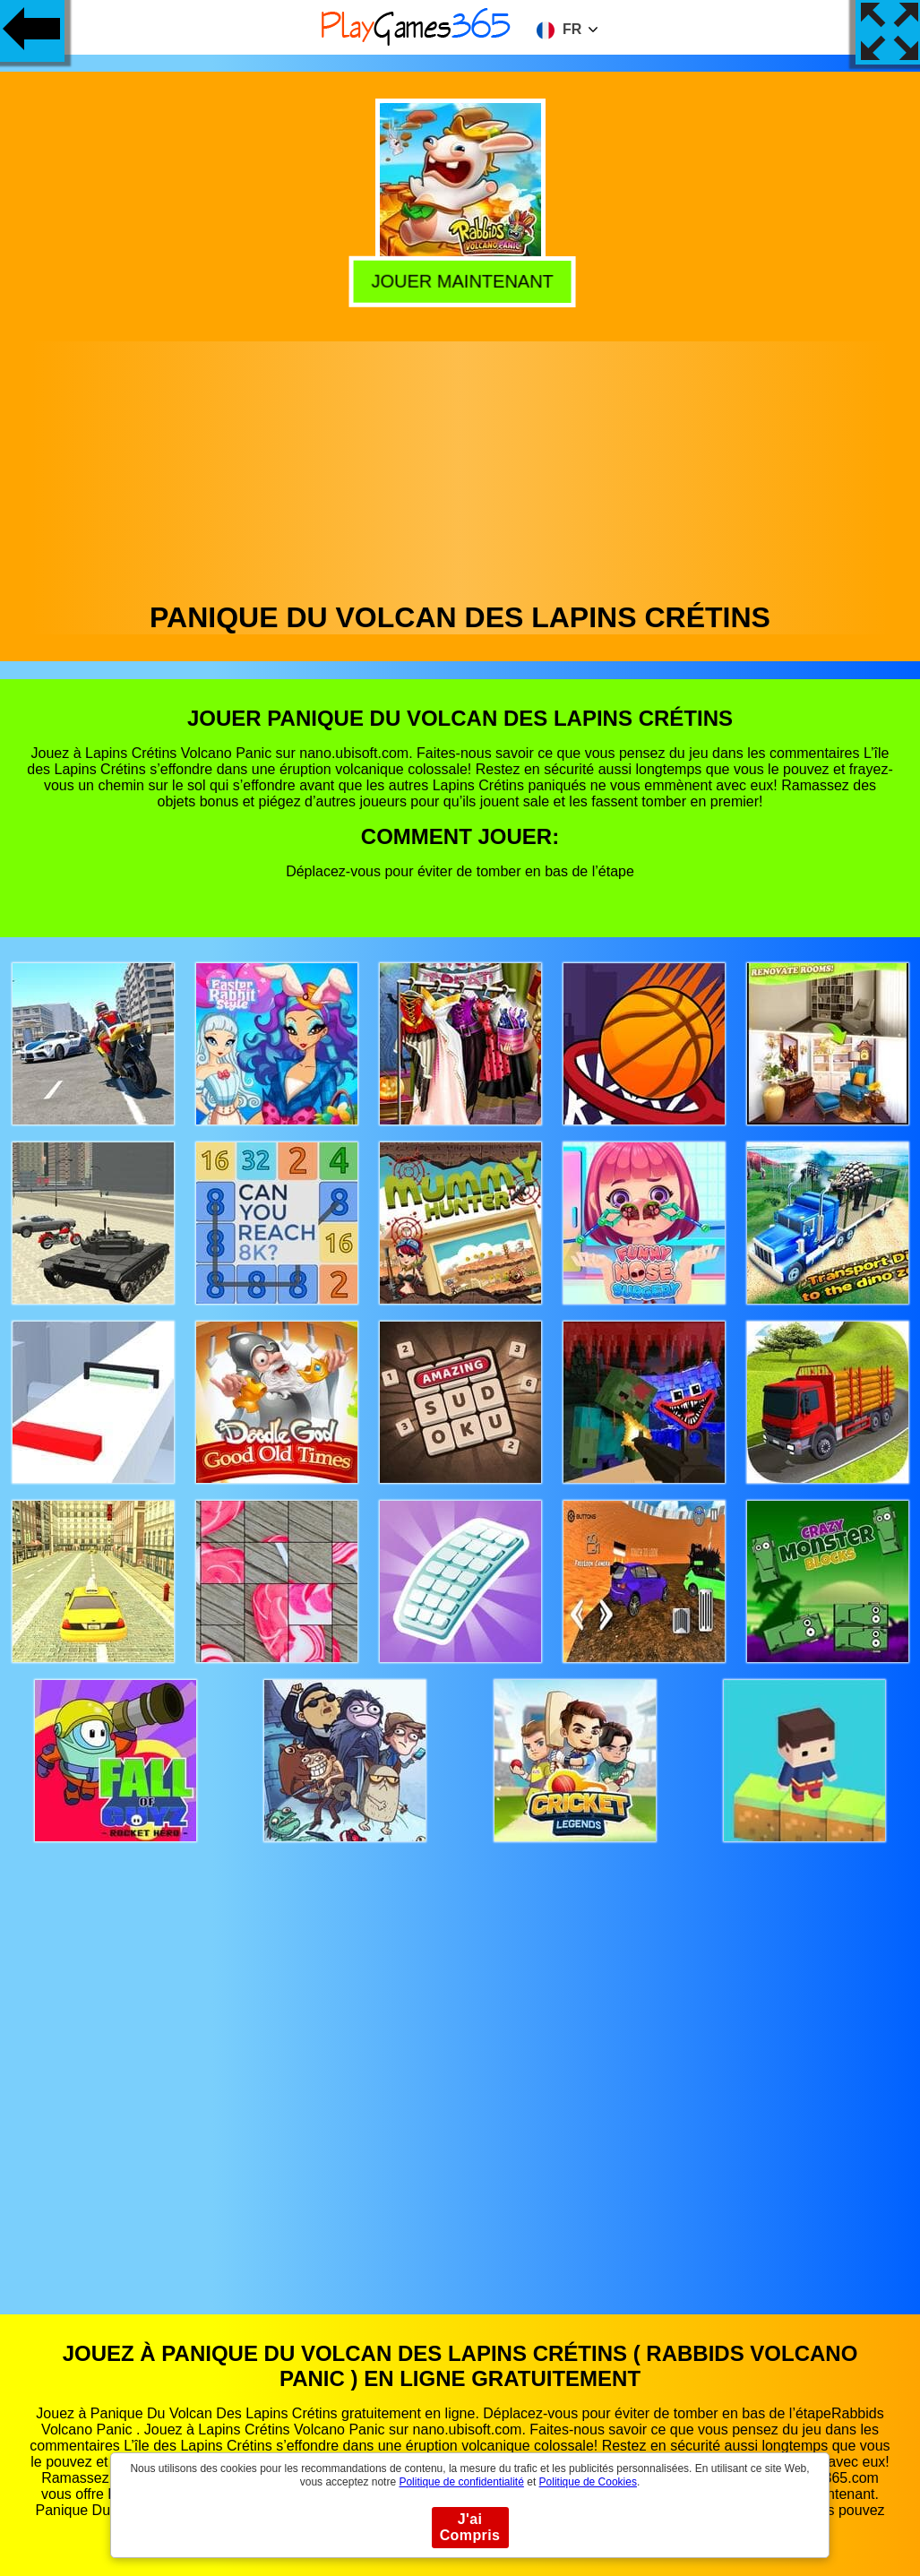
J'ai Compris (470, 2527)
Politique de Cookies (588, 2482)
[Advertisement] (460, 466)
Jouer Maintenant (458, 279)
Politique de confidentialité (461, 2482)
